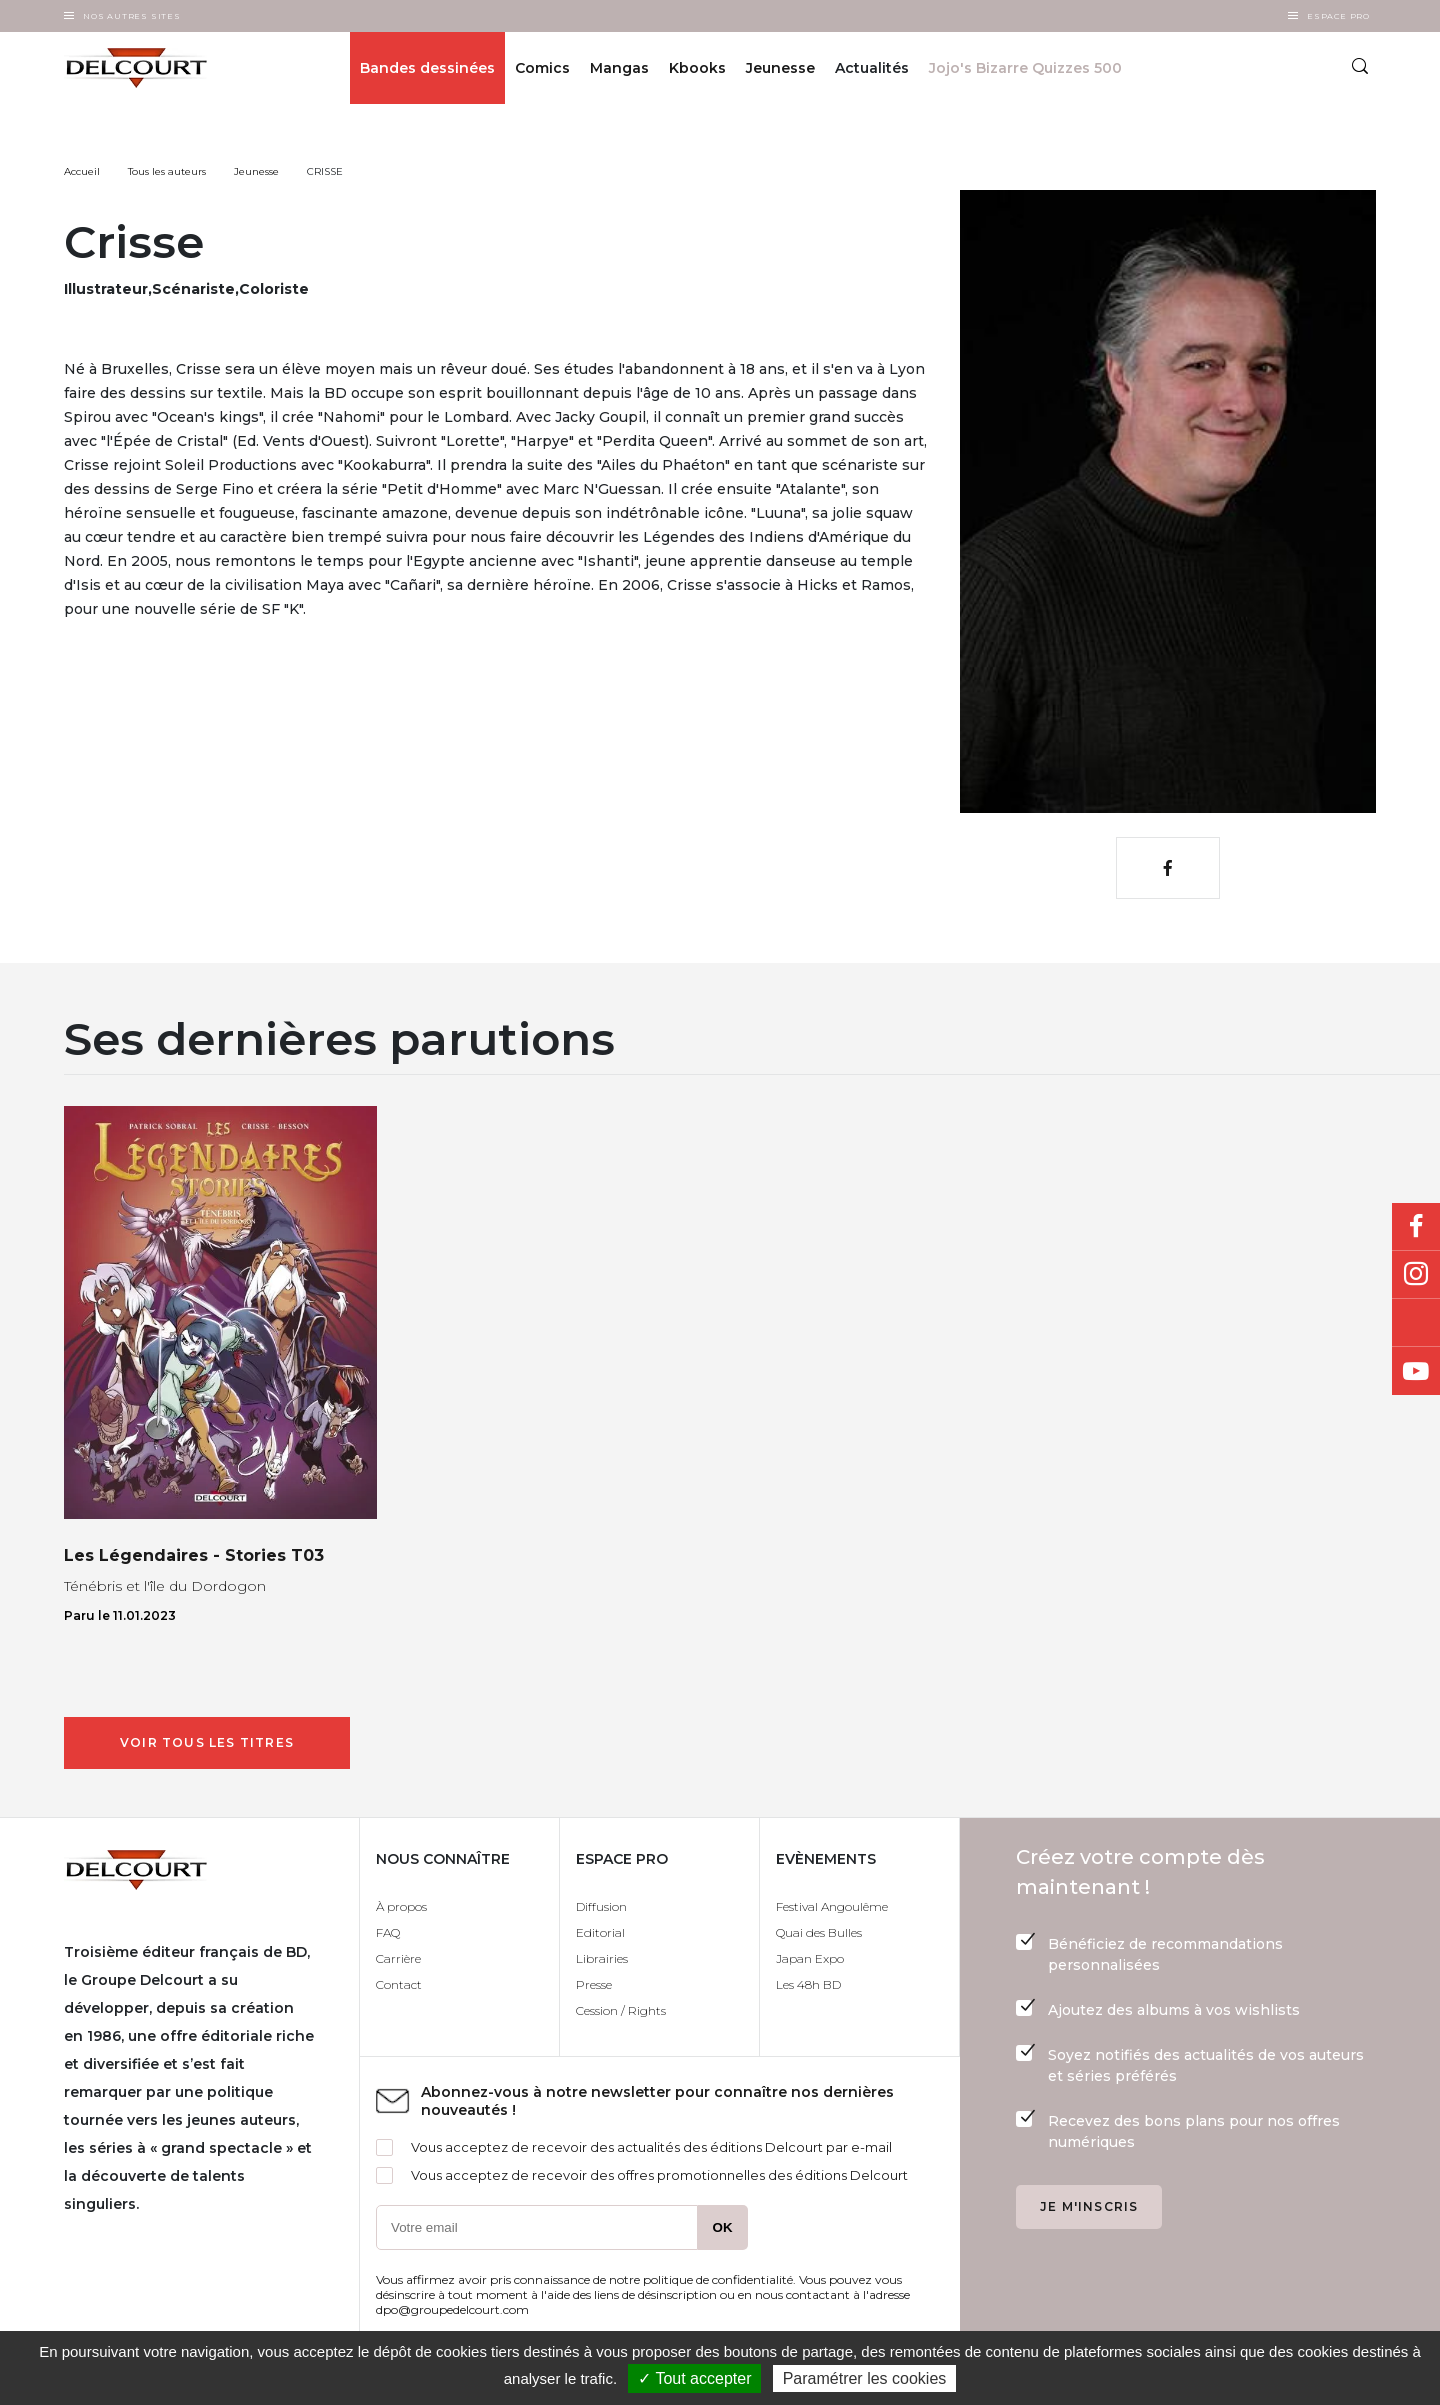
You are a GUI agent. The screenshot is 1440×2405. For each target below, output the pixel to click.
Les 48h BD (808, 1984)
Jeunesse (780, 68)
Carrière (398, 1958)
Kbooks (697, 68)
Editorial (600, 1932)
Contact (399, 1984)
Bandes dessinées (427, 68)
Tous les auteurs (167, 171)
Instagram (1416, 1275)
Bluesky (1416, 1323)
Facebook (1416, 1227)
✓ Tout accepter (694, 2378)
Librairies (602, 1958)
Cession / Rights (621, 2010)
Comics (542, 68)
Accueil (82, 171)
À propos (401, 1906)
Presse (594, 1984)
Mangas (619, 68)
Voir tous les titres (207, 1742)
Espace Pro (1338, 16)
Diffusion (601, 1906)
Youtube (1416, 1371)
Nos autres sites (132, 16)
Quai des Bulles (819, 1932)
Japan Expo (810, 1958)
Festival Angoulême (832, 1906)
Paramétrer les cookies (865, 2378)
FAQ (388, 1932)
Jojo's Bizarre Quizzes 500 (1025, 68)
